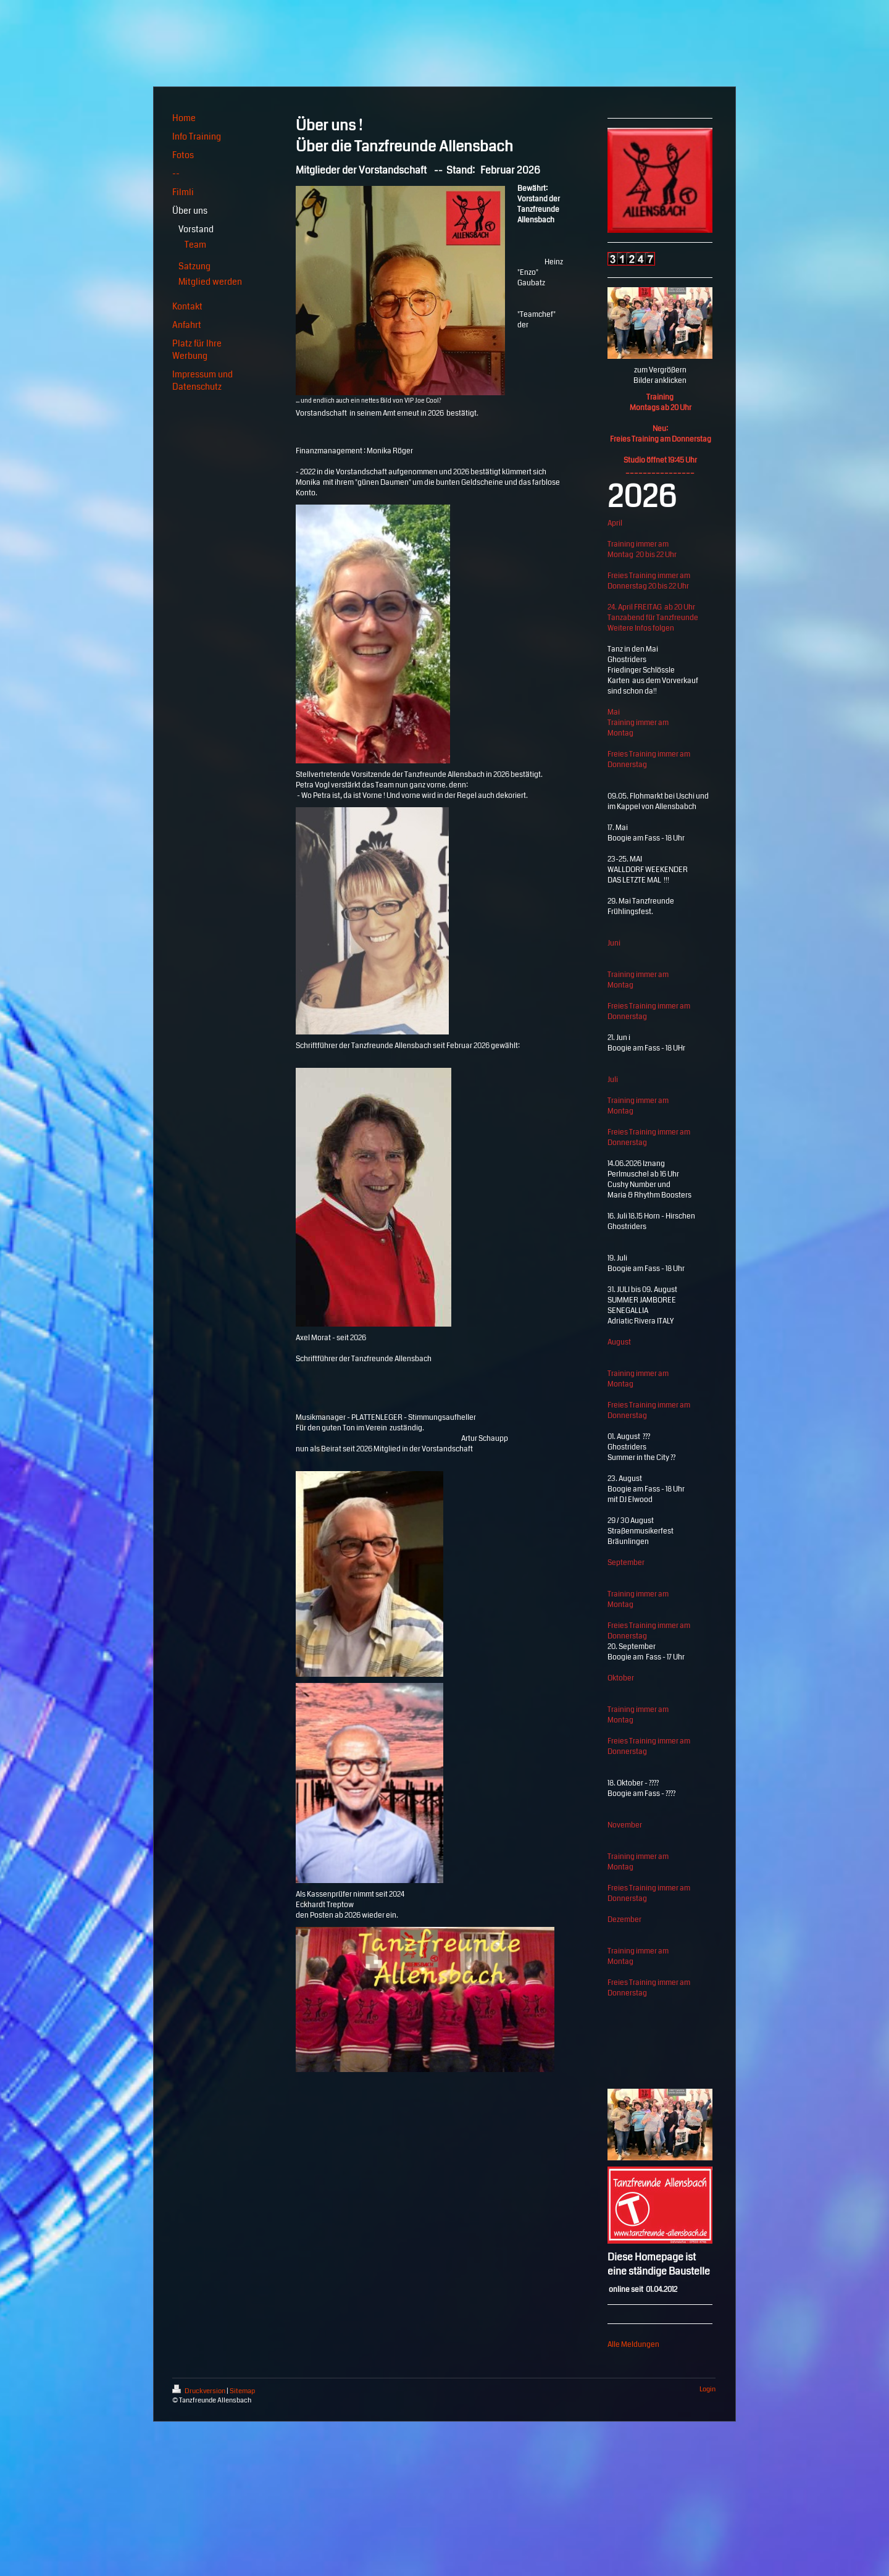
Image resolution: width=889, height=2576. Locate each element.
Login (707, 2389)
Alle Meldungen (633, 2344)
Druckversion (199, 2391)
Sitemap (242, 2391)
